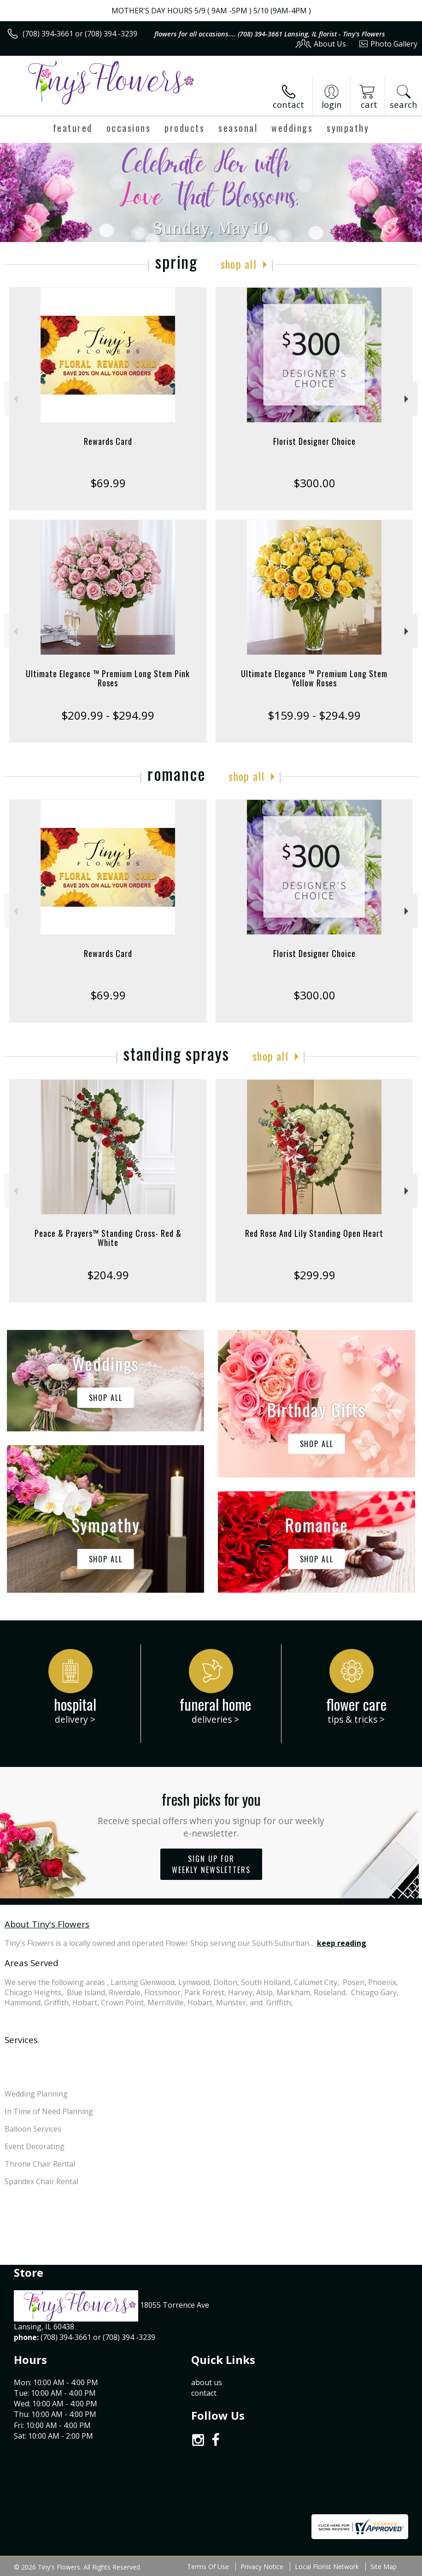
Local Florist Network (327, 2566)
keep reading (341, 1943)
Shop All (239, 263)
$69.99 (108, 482)
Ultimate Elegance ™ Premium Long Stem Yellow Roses (314, 678)
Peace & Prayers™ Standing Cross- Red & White (108, 1237)
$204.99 (108, 1274)
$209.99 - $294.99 (107, 715)
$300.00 (314, 482)
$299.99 (314, 1274)
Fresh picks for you (211, 1813)
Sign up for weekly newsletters (211, 1864)
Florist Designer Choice (314, 441)
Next (407, 399)
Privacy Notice (261, 2566)
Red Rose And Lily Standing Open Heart (314, 1233)
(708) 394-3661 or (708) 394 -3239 (80, 34)
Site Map (383, 2566)
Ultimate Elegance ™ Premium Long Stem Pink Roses (108, 678)
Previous (14, 399)
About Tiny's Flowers (47, 1924)
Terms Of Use (208, 2566)
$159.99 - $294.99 (314, 715)
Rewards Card (108, 441)
